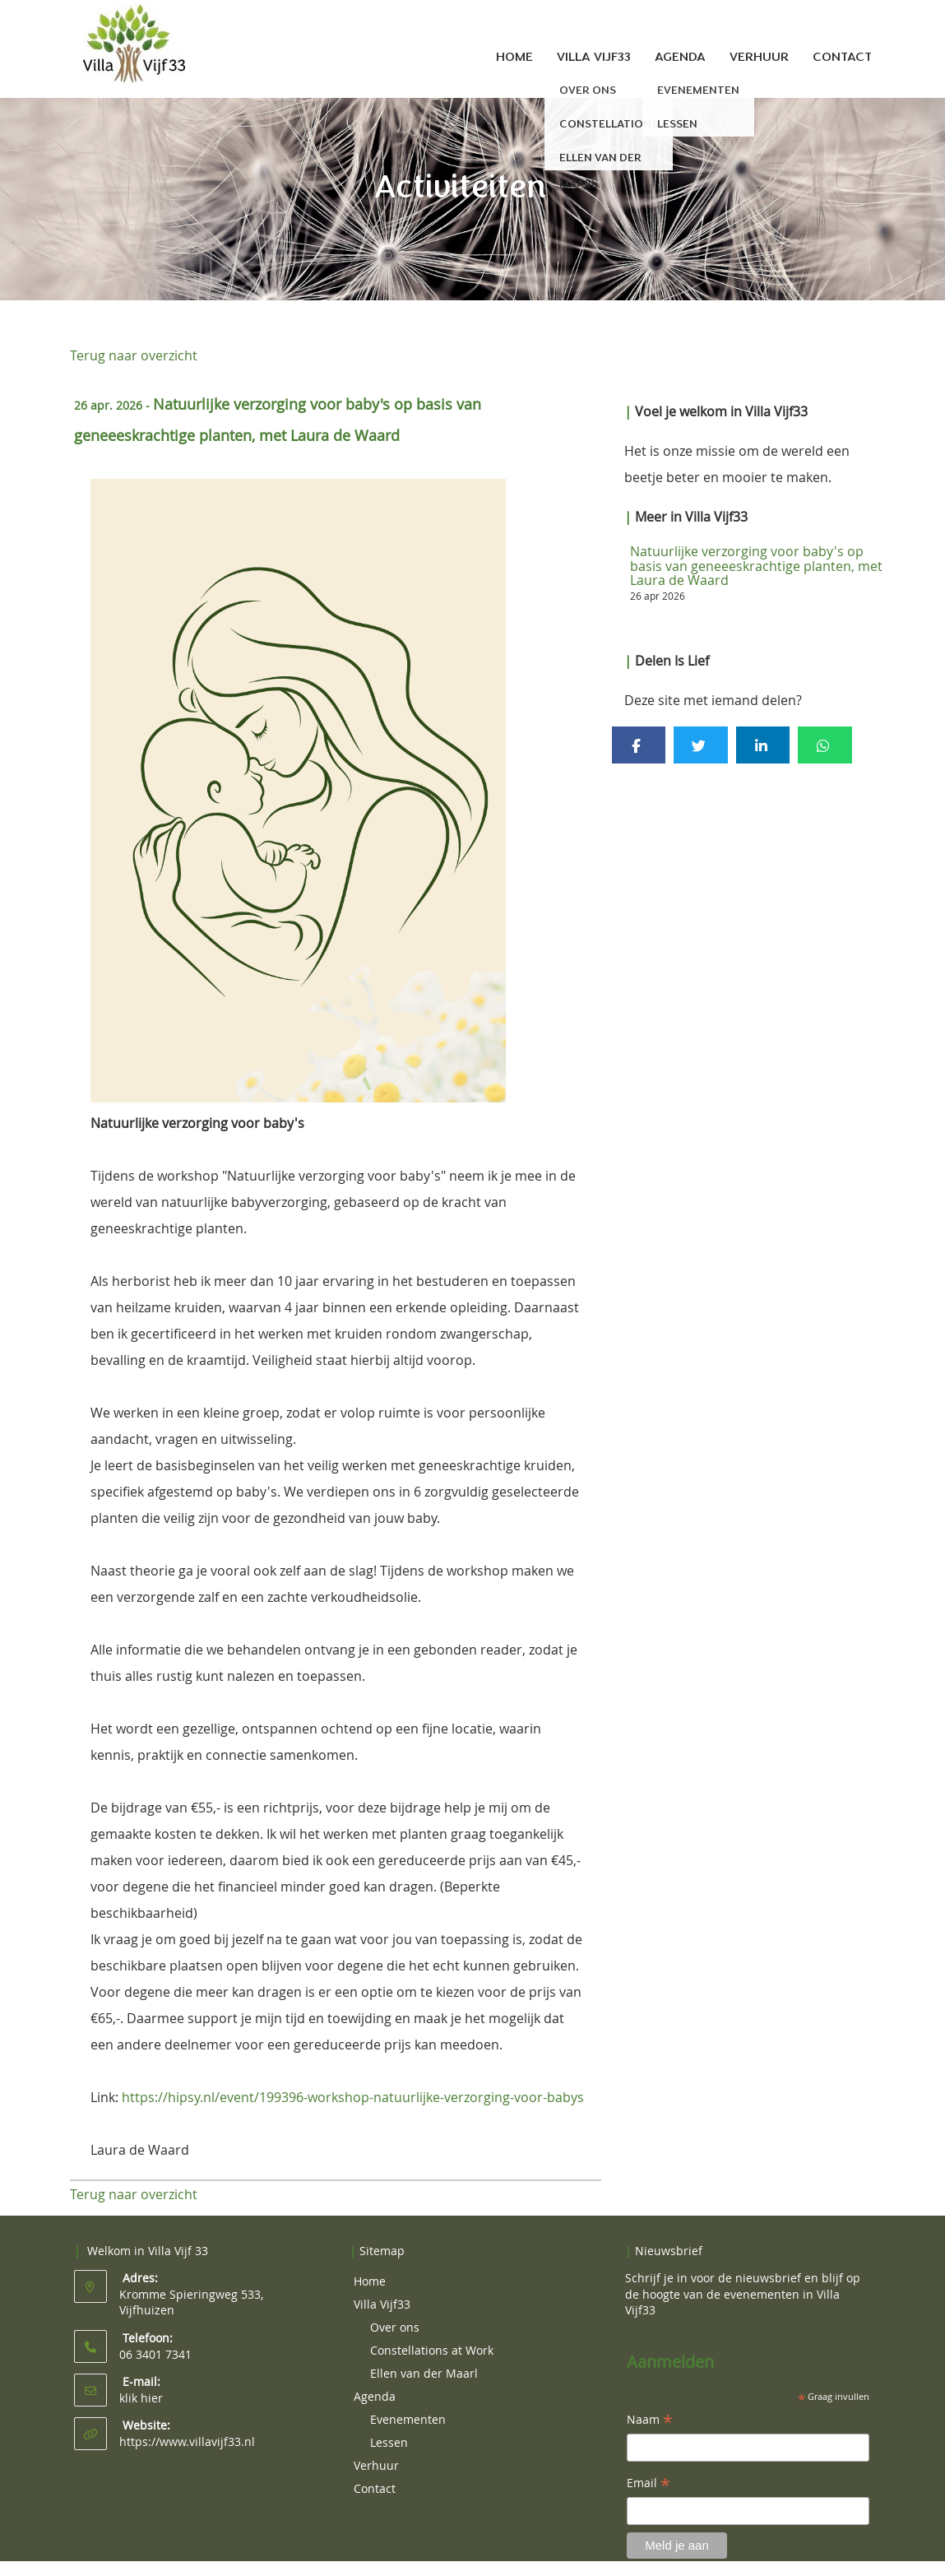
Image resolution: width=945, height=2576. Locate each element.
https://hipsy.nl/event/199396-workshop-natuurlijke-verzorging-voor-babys (353, 2097)
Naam (650, 2420)
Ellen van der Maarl (424, 2373)
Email (648, 2484)
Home (514, 56)
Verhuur (759, 56)
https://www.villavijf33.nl (187, 2441)
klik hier (141, 2398)
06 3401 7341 (155, 2354)
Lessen (389, 2442)
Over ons (394, 2327)
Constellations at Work (431, 2350)
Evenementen (408, 2419)
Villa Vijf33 (594, 56)
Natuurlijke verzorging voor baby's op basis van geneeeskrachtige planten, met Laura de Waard (756, 565)
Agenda (680, 56)
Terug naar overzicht (133, 355)
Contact (842, 56)
